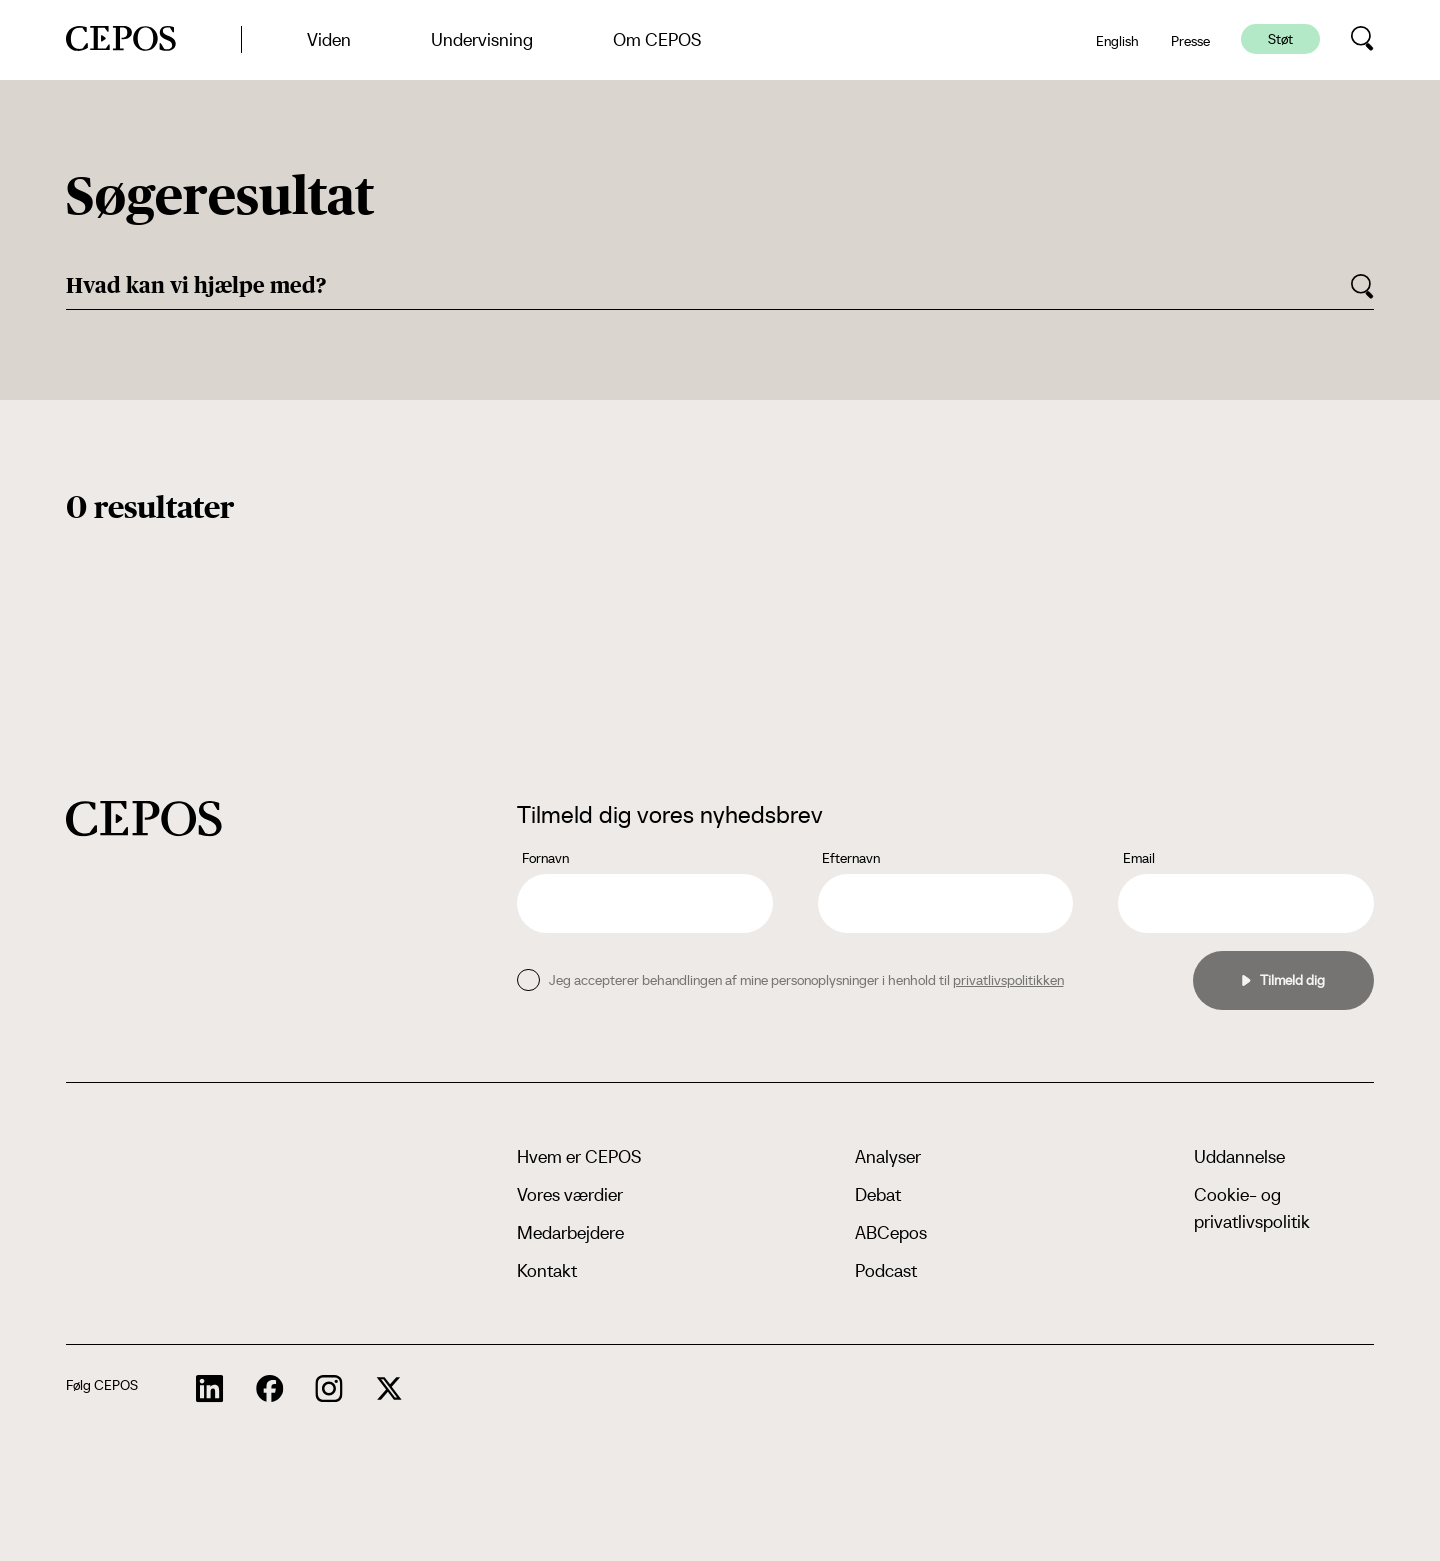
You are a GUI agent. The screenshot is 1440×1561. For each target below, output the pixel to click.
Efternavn (851, 858)
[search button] (1362, 39)
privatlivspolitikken (1008, 980)
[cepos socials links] (210, 1389)
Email (1139, 858)
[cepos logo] (144, 818)
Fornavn (545, 858)
